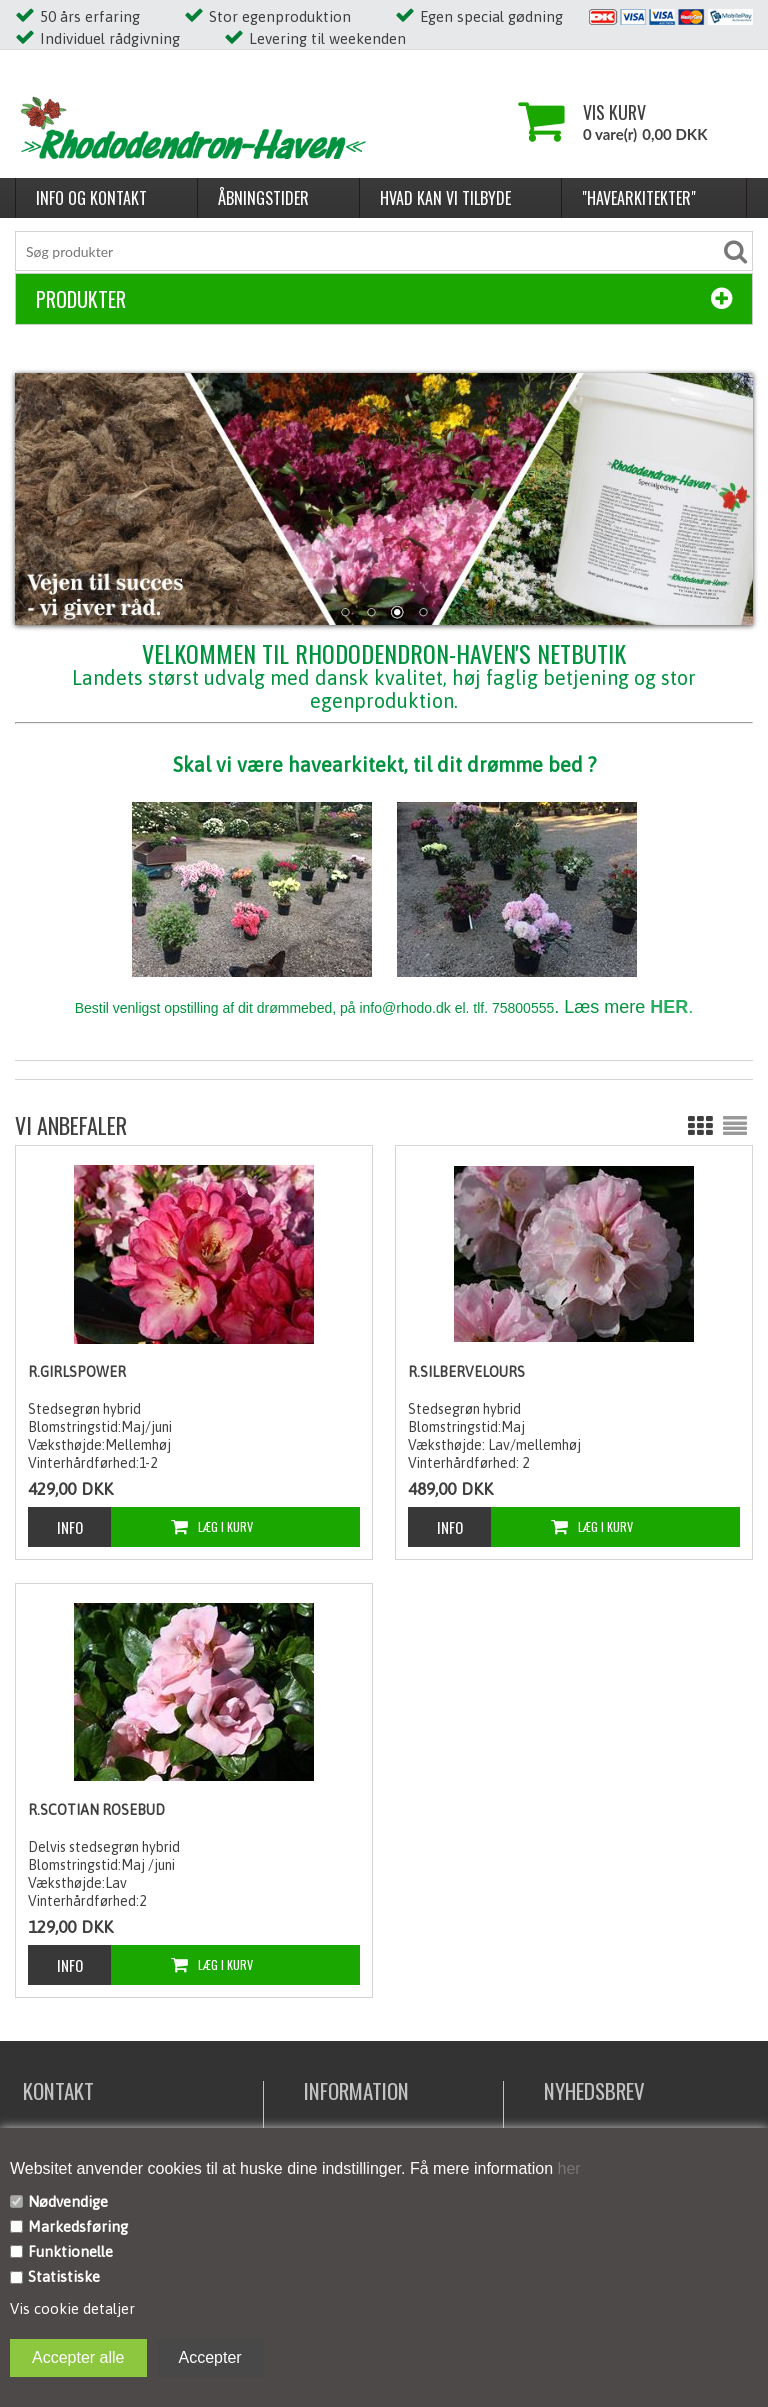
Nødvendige (68, 2201)
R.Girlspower (77, 1372)
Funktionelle (70, 2251)
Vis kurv (614, 112)
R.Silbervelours (466, 1372)
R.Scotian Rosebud (96, 1810)
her (567, 2168)
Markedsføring (78, 2226)
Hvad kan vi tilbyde (445, 198)
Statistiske (64, 2276)
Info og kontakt (91, 198)
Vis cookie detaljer (72, 2308)
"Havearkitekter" (639, 198)
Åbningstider (263, 198)
